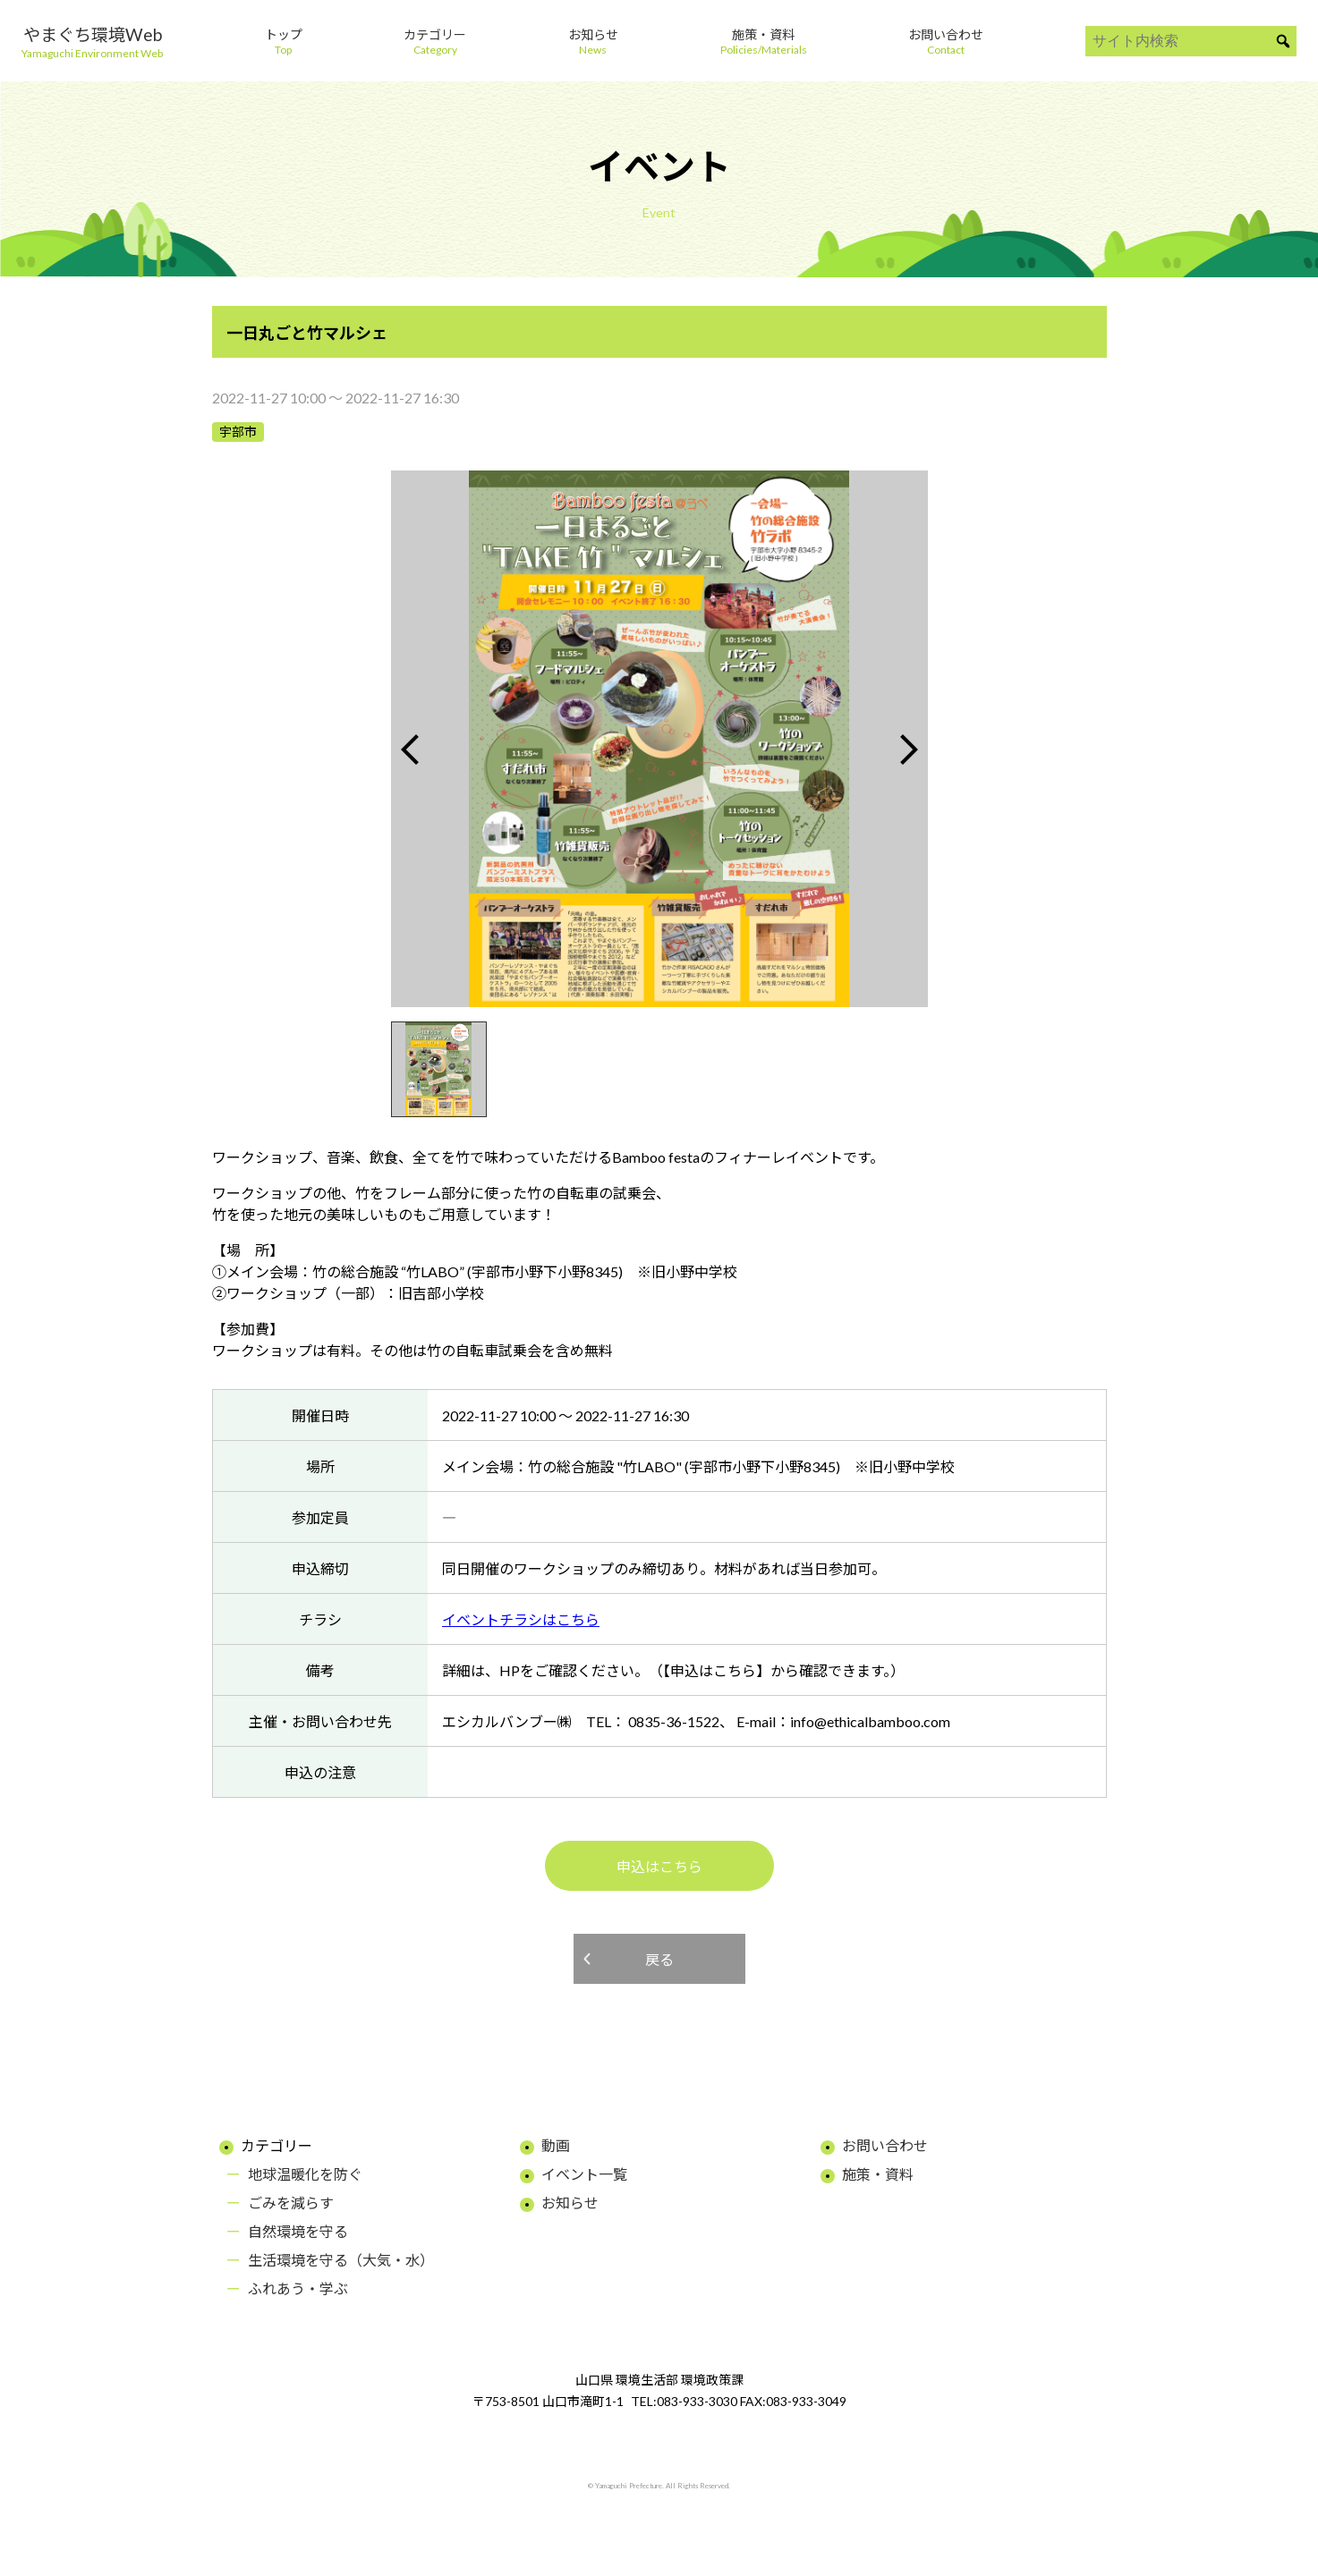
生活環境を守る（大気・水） (341, 2259)
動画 (555, 2145)
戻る (659, 1959)
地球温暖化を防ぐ (305, 2173)
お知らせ (570, 2202)
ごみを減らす (291, 2202)
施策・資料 (878, 2173)
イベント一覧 (584, 2173)
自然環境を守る (298, 2231)
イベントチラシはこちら (520, 1619)
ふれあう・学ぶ (298, 2288)
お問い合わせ (885, 2145)
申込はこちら (659, 1866)
